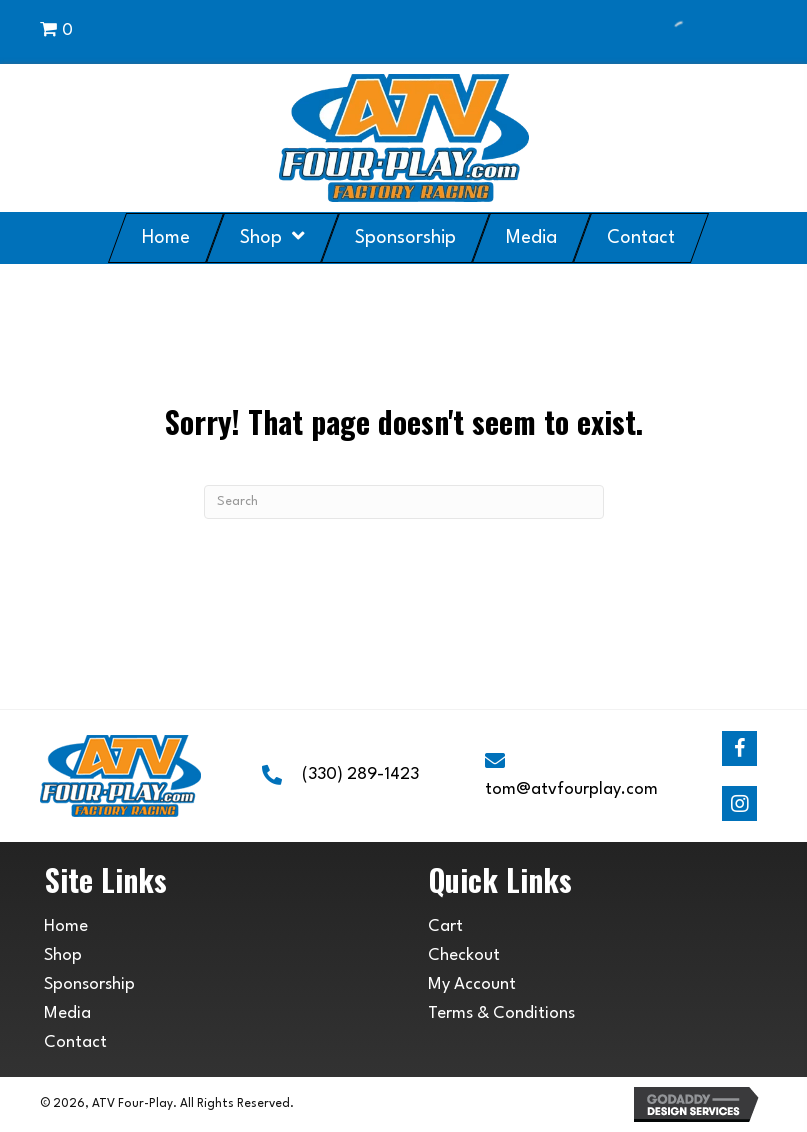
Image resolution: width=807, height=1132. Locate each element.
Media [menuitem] (67, 1013)
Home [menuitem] (66, 926)
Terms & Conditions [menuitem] (501, 1013)
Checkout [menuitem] (464, 955)
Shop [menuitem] (63, 955)
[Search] (404, 502)
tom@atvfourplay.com (571, 789)
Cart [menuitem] (445, 926)
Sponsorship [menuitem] (89, 984)
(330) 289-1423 (360, 774)
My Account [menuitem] (472, 984)
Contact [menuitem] (75, 1042)
